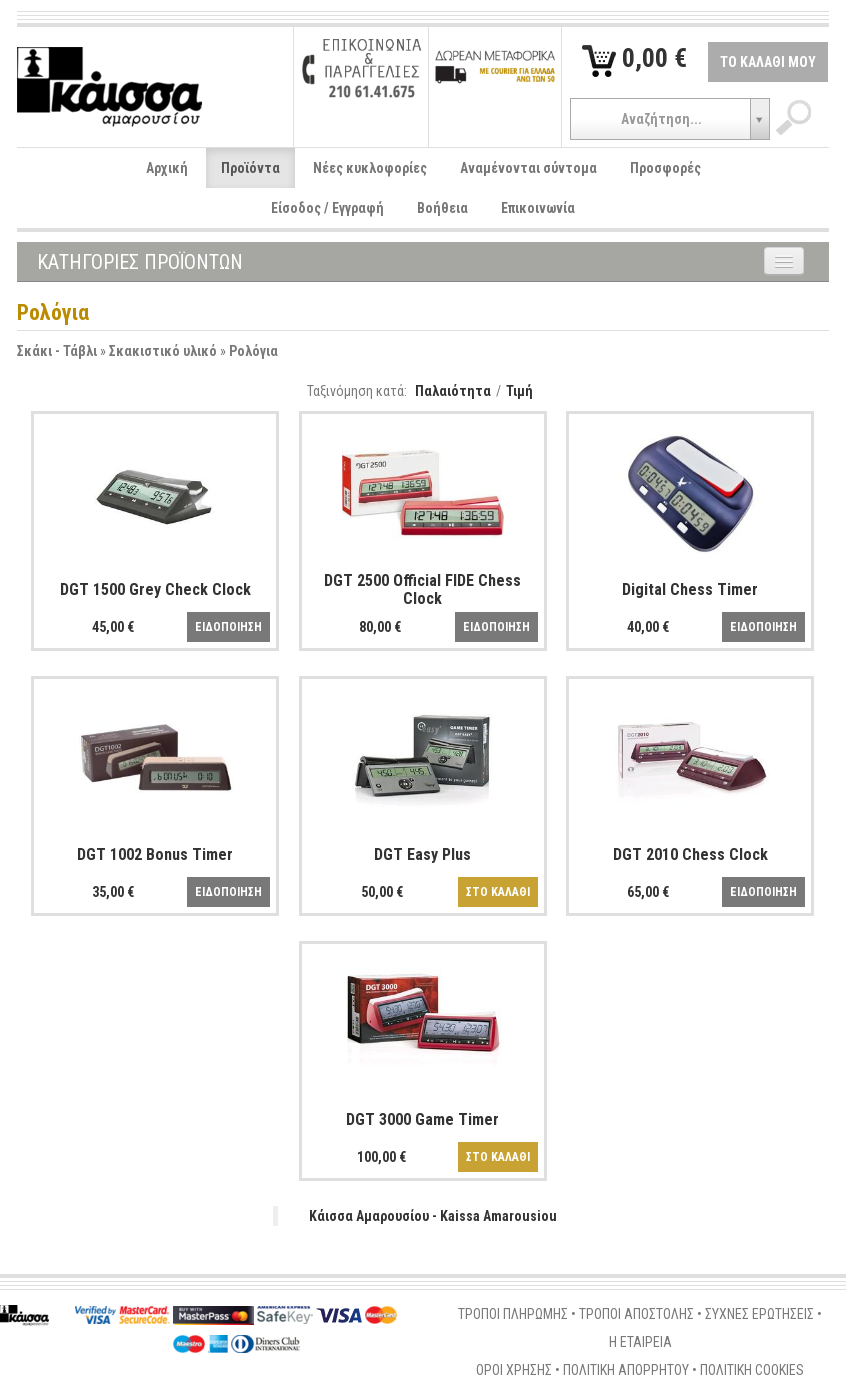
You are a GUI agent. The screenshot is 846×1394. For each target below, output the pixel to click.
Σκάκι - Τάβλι (57, 351)
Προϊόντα (250, 168)
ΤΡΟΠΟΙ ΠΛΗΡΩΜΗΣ (513, 1314)
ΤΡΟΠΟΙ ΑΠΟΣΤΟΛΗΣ (636, 1314)
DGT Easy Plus (422, 854)
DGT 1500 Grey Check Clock (155, 589)
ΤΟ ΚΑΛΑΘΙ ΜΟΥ (768, 62)
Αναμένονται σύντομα (528, 168)
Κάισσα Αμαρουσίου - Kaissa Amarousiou (433, 1216)
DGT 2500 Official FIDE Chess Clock (422, 589)
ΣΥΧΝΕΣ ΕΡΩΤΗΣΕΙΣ (759, 1314)
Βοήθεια (442, 208)
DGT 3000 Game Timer (422, 1119)
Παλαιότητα (453, 391)
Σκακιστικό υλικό (163, 351)
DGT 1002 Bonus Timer (155, 854)
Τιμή (519, 391)
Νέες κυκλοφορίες (370, 168)
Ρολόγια (253, 351)
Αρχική (167, 168)
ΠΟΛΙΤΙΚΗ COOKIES (752, 1370)
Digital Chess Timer (690, 589)
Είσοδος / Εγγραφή (327, 208)
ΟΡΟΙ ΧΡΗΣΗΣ (514, 1370)
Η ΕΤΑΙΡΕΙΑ (640, 1342)
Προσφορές (665, 168)
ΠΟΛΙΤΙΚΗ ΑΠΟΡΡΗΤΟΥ (626, 1370)
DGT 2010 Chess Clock (690, 854)
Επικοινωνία (538, 208)
